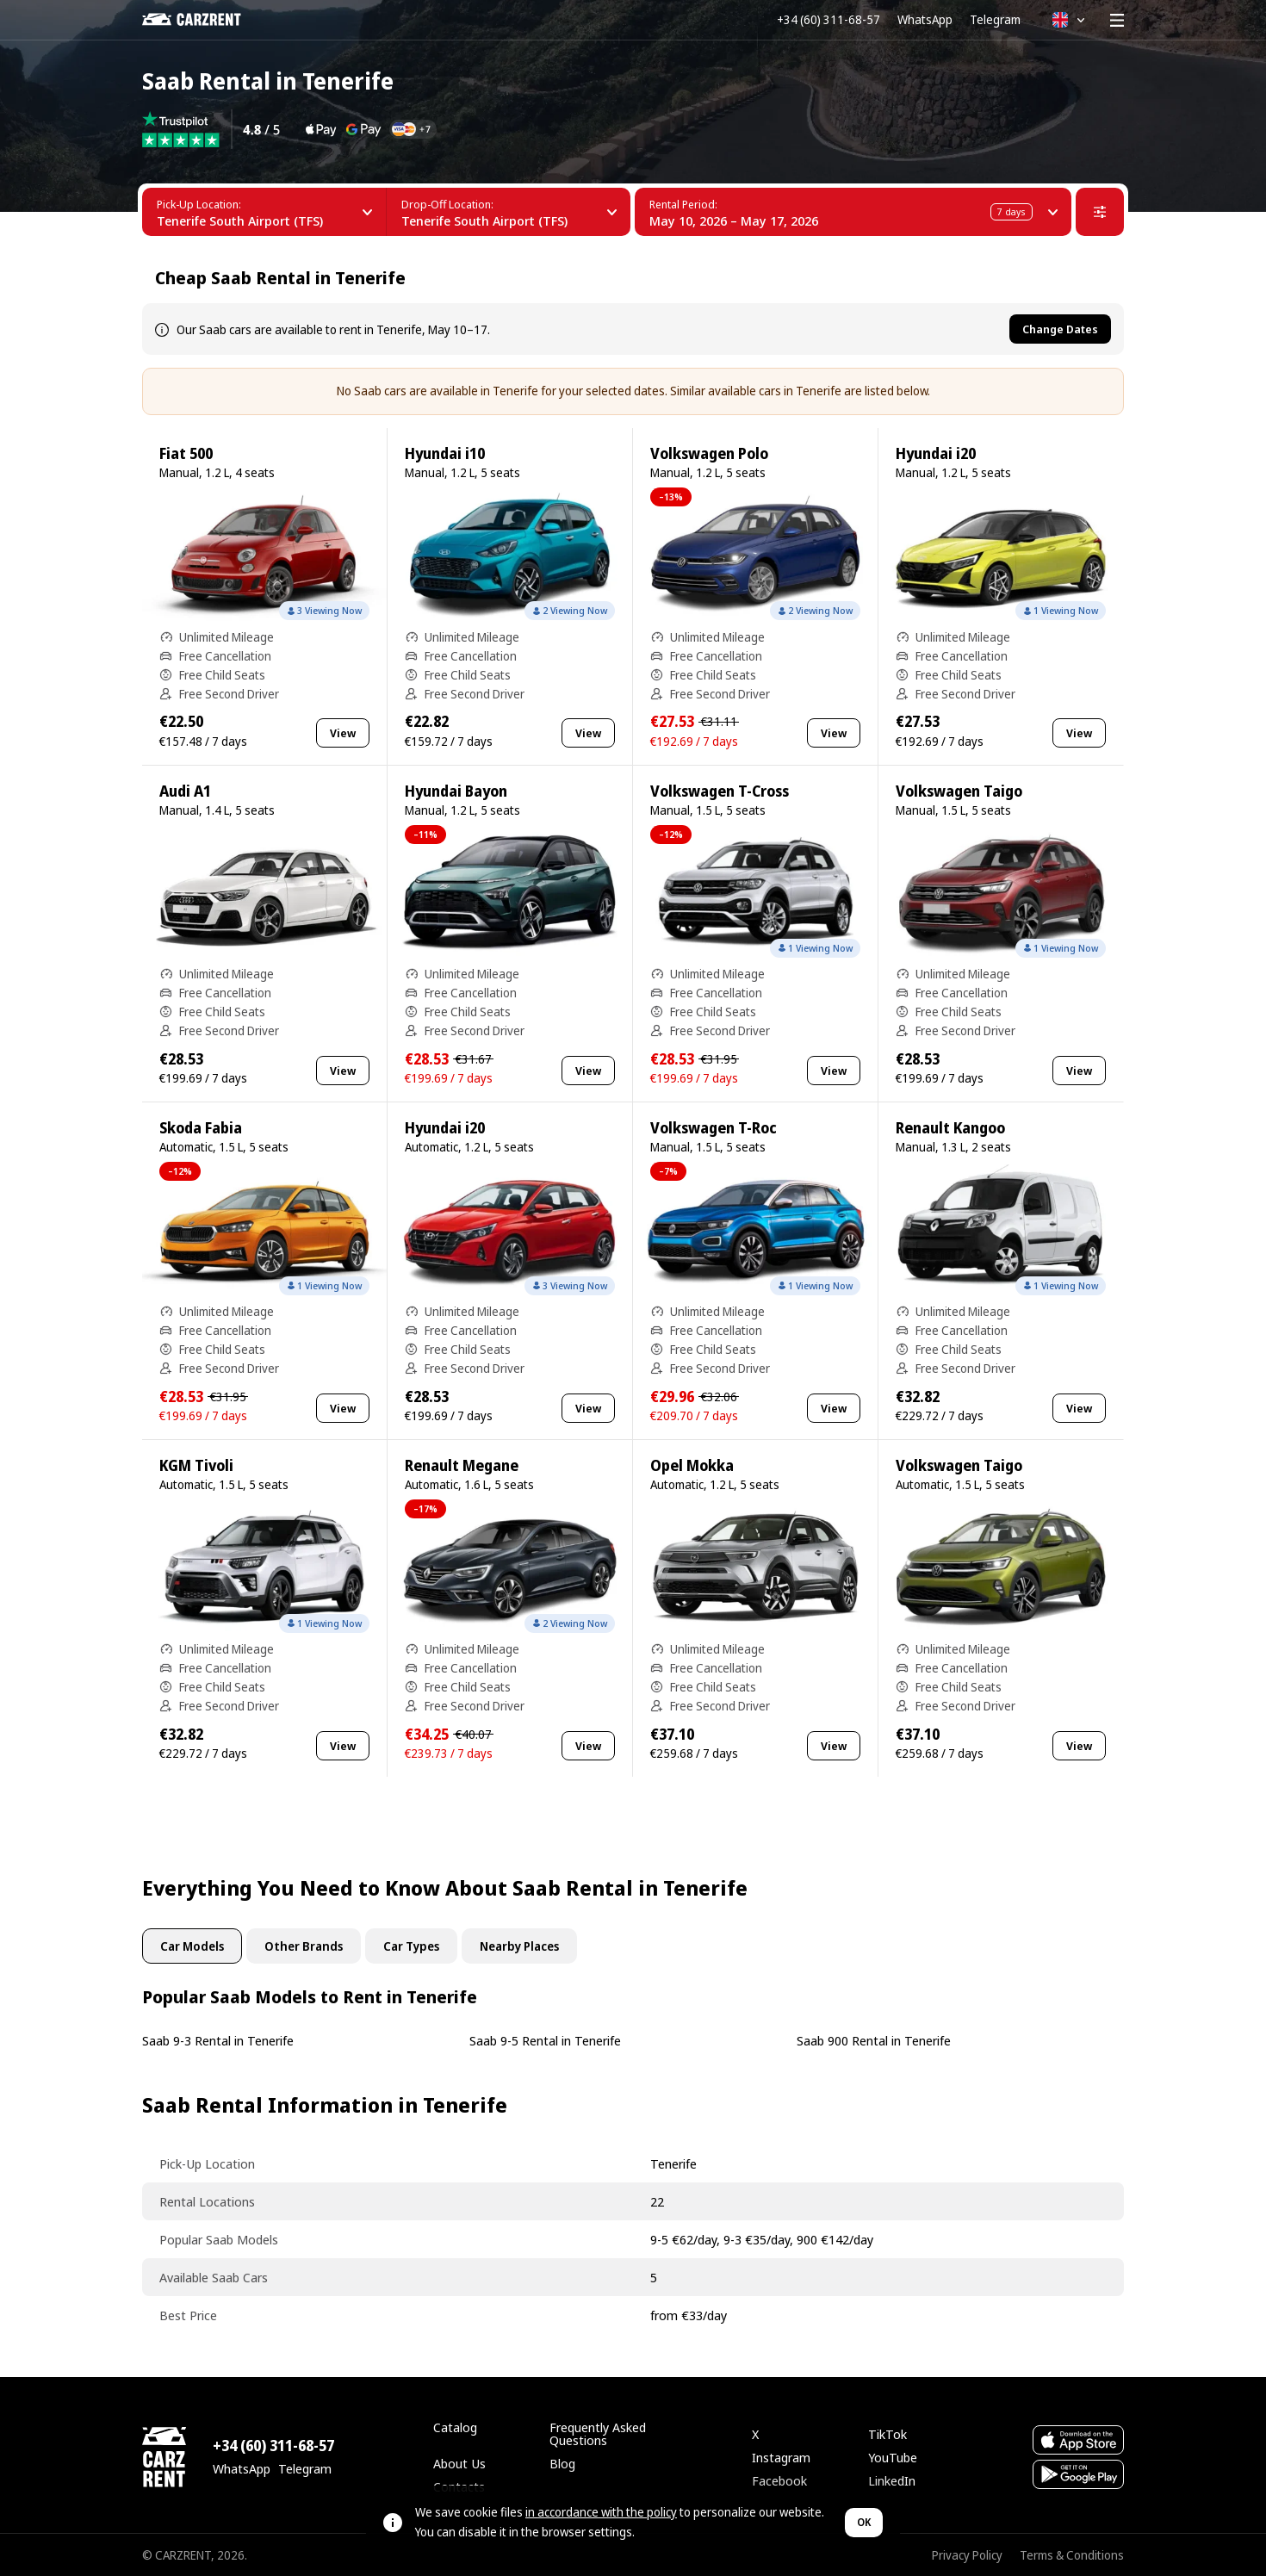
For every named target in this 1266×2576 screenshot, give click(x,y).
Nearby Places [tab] (519, 1946)
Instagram (781, 2457)
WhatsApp (925, 20)
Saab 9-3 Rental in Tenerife (218, 2040)
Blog (562, 2463)
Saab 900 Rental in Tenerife (874, 2040)
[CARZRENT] (203, 20)
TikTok (887, 2434)
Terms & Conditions (1072, 2555)
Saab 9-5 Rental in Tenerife (545, 2040)
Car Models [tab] (192, 1946)
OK (864, 2522)
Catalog (455, 2427)
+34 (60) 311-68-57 (828, 20)
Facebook (779, 2480)
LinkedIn (891, 2480)
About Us (459, 2463)
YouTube (892, 2457)
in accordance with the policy (601, 2512)
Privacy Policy (967, 2555)
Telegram (995, 20)
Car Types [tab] (411, 1946)
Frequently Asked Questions (597, 2433)
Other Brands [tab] (303, 1946)
